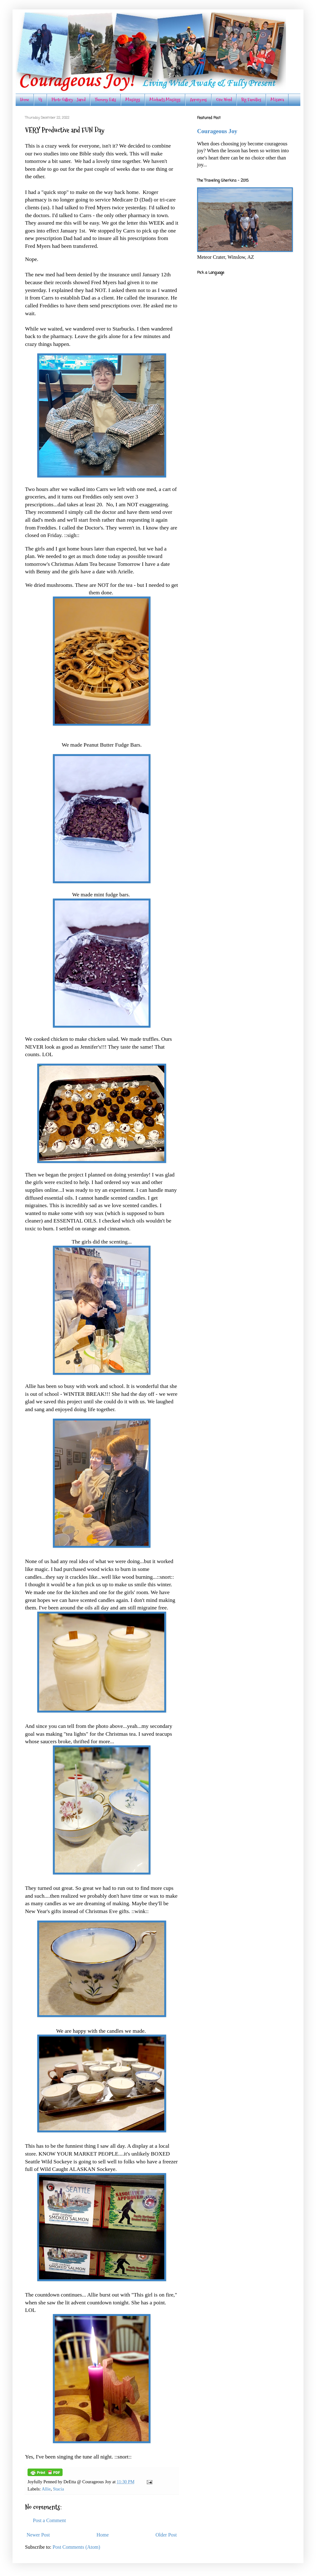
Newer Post (38, 2534)
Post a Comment (49, 2520)
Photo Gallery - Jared (68, 99)
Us (40, 99)
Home (24, 99)
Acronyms (198, 99)
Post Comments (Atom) (76, 2547)
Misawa (277, 99)
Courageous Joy (217, 131)
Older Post (166, 2534)
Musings (132, 99)
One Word (224, 99)
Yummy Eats (105, 99)
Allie (46, 2488)
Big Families (251, 99)
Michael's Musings (165, 99)
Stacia (58, 2488)
